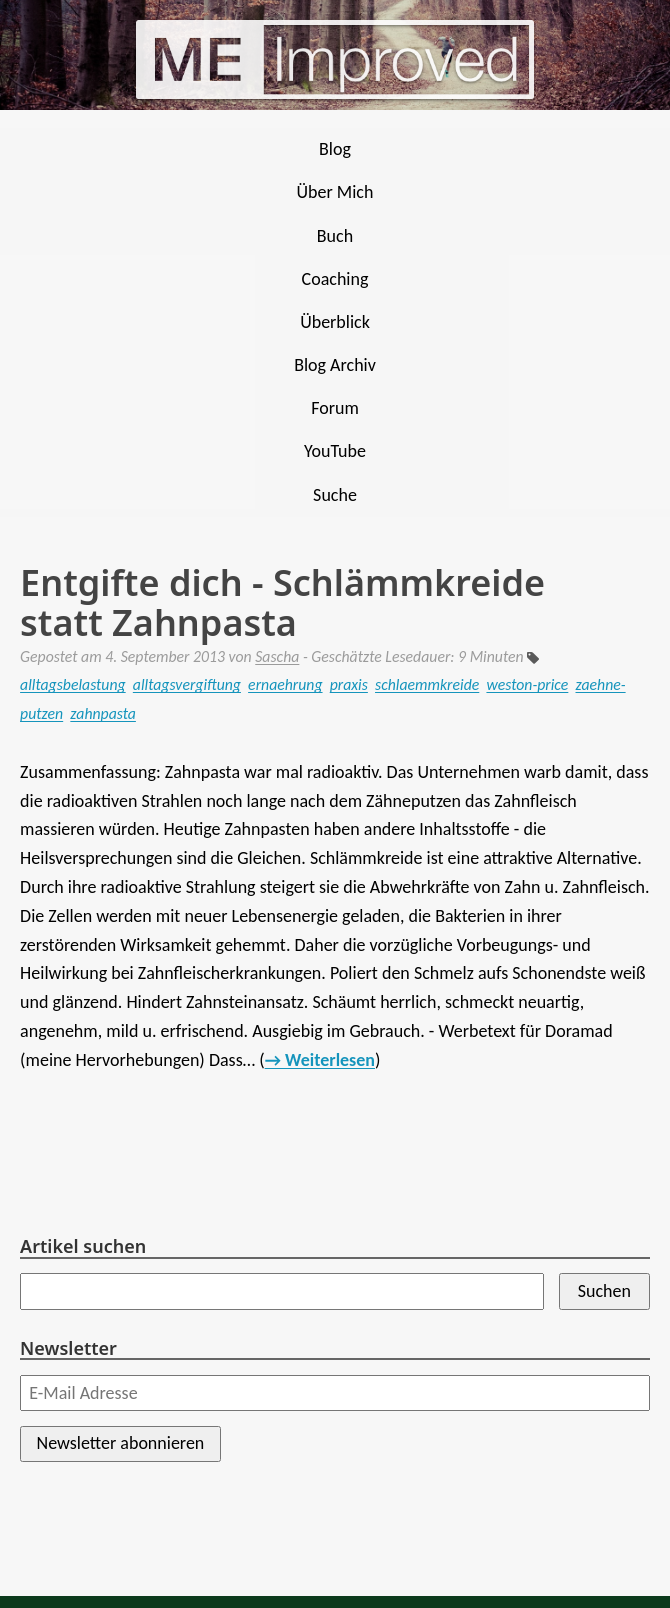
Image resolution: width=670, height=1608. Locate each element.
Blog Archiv (335, 365)
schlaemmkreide (427, 684)
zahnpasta (103, 713)
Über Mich (335, 192)
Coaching (335, 279)
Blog (335, 149)
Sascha (277, 656)
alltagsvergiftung (187, 684)
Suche (335, 495)
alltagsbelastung (73, 684)
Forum (335, 408)
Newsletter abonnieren (121, 1443)
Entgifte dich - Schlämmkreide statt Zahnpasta (282, 602)
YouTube (335, 451)
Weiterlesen (330, 1060)
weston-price (527, 684)
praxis (349, 684)
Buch (335, 236)
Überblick (335, 322)
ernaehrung (285, 684)
